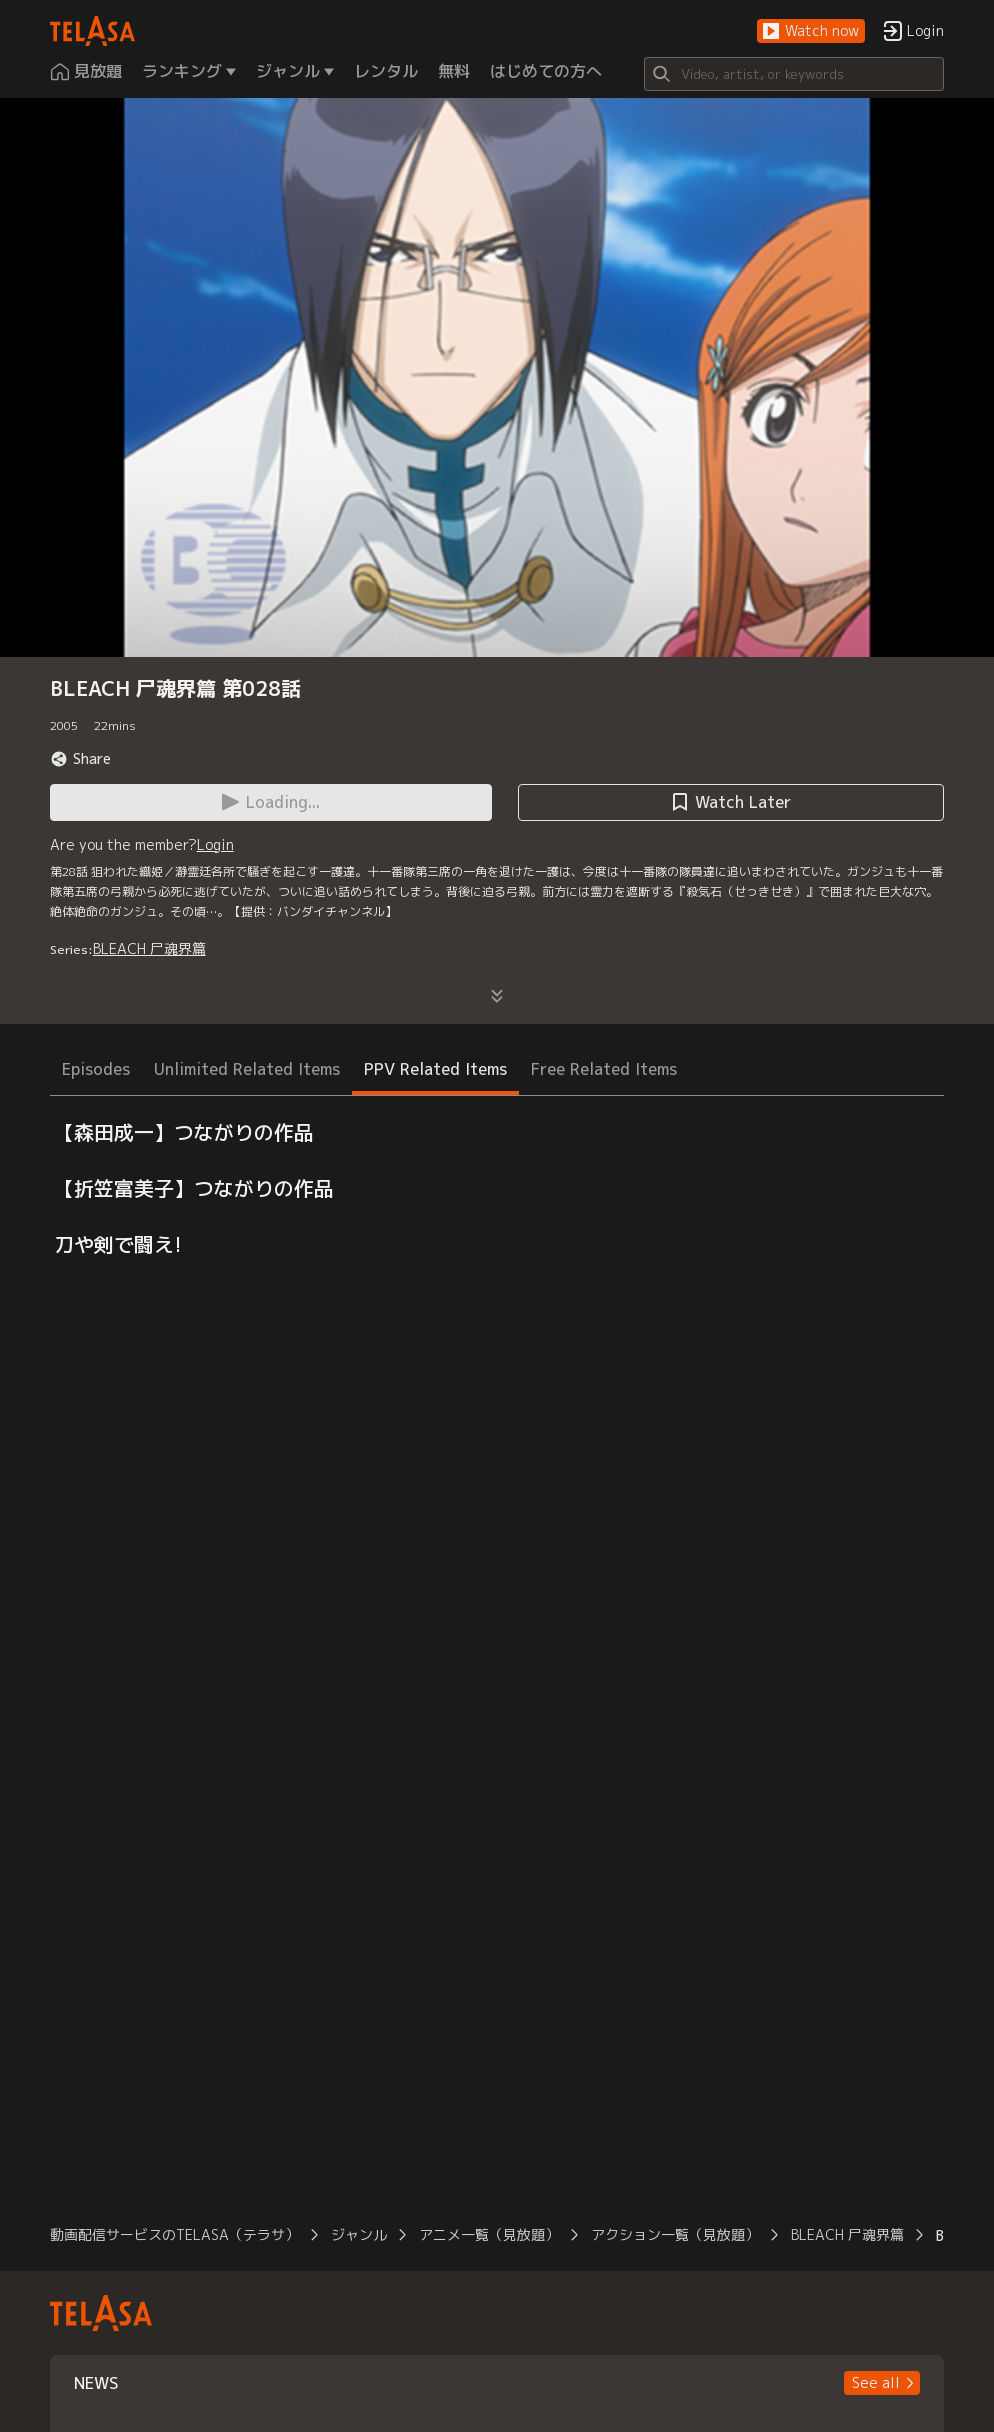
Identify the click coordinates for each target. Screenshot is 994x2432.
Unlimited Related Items (247, 1069)
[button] (811, 31)
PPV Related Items (435, 1069)
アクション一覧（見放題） (675, 2234)
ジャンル (359, 2234)
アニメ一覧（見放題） (489, 2234)
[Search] (794, 74)
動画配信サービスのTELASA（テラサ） (174, 2234)
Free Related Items (604, 1069)
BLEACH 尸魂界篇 (149, 948)
